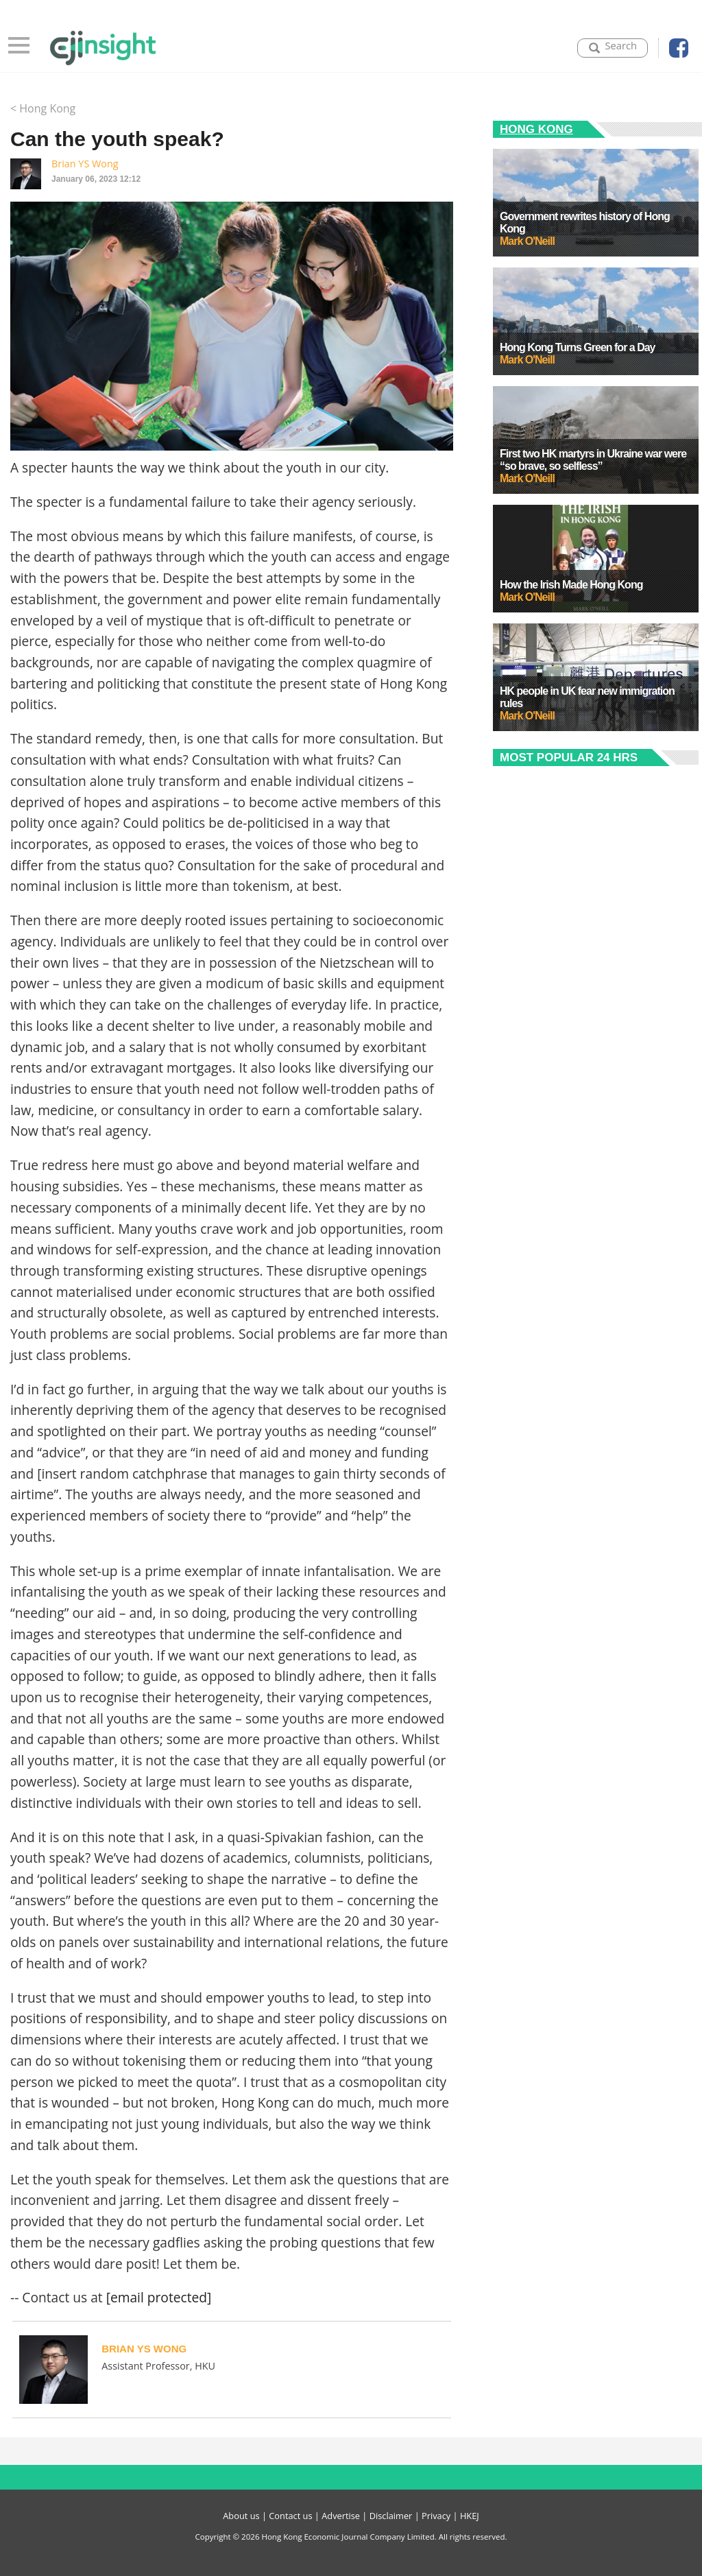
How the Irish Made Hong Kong (571, 585)
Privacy (436, 2515)
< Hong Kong (42, 108)
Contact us (290, 2515)
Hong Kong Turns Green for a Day (577, 347)
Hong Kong (536, 129)
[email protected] (159, 2297)
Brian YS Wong (85, 163)
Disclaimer (391, 2515)
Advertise (341, 2515)
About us (241, 2515)
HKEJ (469, 2515)
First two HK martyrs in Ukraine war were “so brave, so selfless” (593, 460)
